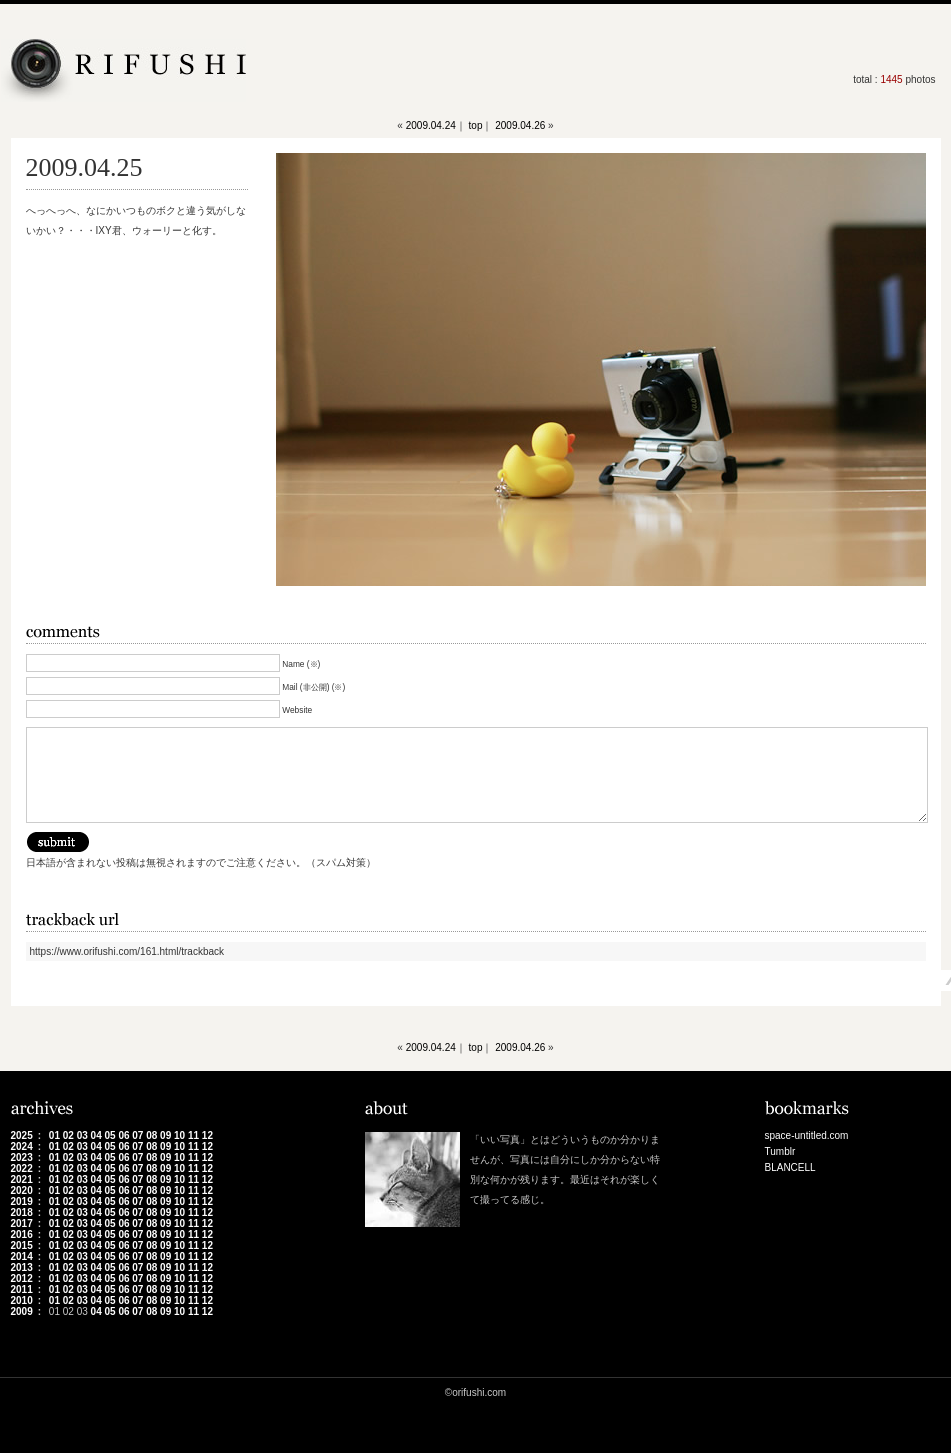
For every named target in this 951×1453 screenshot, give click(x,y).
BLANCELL (790, 1167)
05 (109, 1135)
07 (137, 1135)
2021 (22, 1179)
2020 (22, 1190)
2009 (22, 1311)
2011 (22, 1289)
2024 (22, 1146)
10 (179, 1135)
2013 (22, 1267)
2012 (22, 1278)
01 (54, 1135)
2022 (22, 1168)
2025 (22, 1135)
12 (207, 1135)
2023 (22, 1157)
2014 (22, 1256)
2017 (22, 1223)
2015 (22, 1245)
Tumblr (780, 1151)
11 (193, 1135)
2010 (22, 1300)
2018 (22, 1212)
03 (82, 1135)
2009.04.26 (520, 125)
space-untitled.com (807, 1135)
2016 (22, 1234)
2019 (22, 1201)
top (476, 125)
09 (165, 1135)
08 (151, 1135)
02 (68, 1135)
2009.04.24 (431, 125)
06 (123, 1135)
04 (96, 1135)
